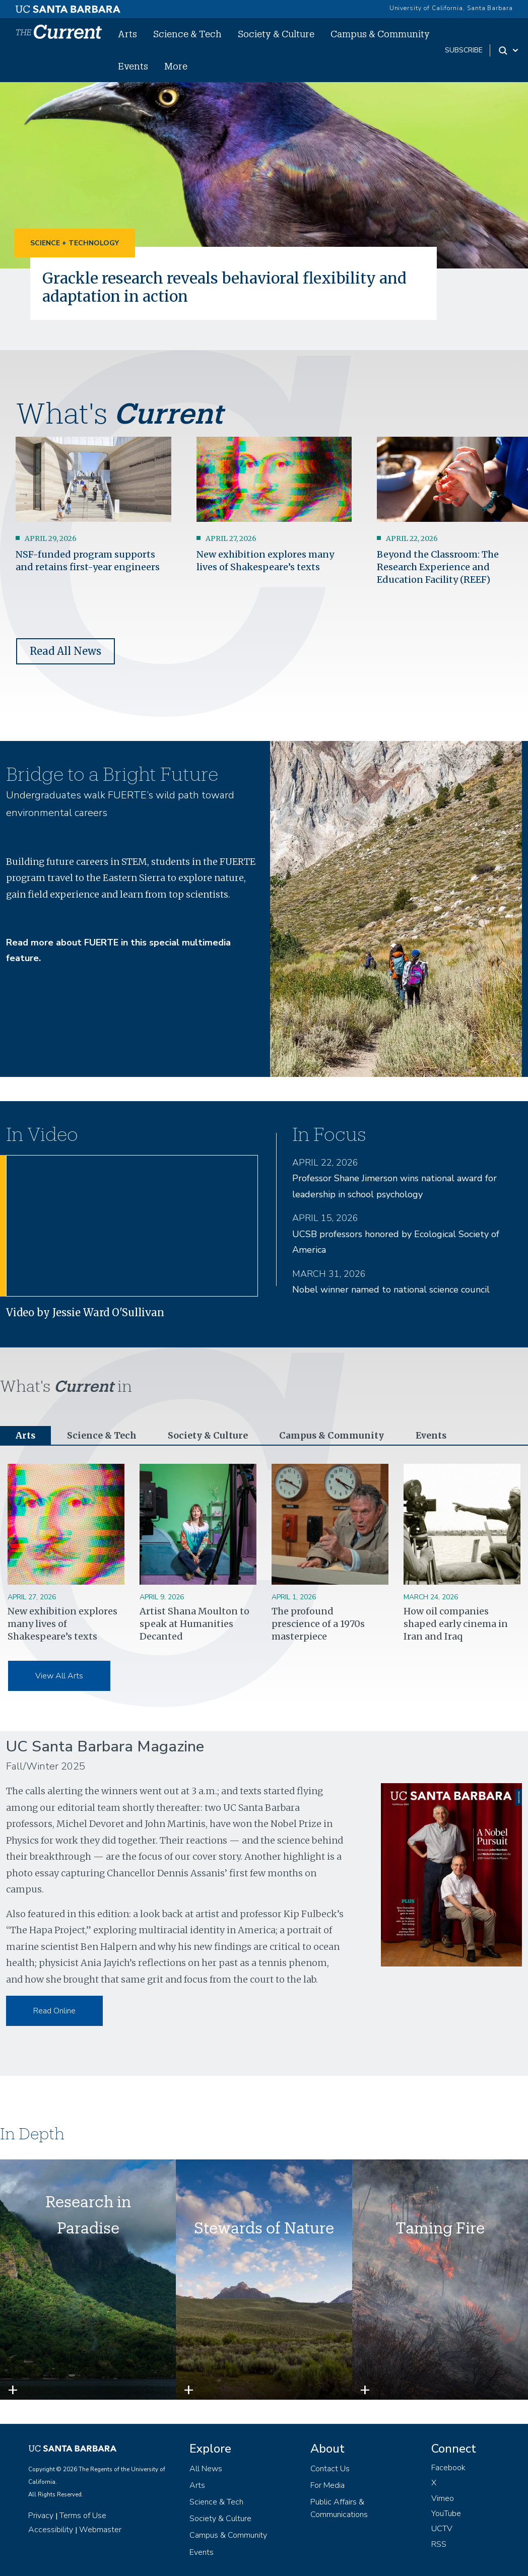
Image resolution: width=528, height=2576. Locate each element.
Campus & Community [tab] (332, 1436)
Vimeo (442, 2498)
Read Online (54, 2011)
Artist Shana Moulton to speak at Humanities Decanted (194, 1624)
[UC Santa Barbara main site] (68, 6)
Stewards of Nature (264, 2228)
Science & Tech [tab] (103, 1436)
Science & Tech (187, 33)
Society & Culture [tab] (209, 1436)
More (175, 66)
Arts (127, 33)
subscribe (464, 50)
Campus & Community (380, 33)
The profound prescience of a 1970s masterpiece (318, 1624)
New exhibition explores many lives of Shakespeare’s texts (62, 1624)
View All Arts (59, 1676)
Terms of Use (82, 2516)
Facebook (448, 2468)
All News (205, 2469)
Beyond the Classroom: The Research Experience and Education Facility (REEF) (438, 567)
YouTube (446, 2514)
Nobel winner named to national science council (391, 1289)
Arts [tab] (26, 1436)
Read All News (65, 651)
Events (133, 66)
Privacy (40, 2516)
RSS (438, 2544)
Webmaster (100, 2530)
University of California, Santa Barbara (451, 8)
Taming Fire (440, 2228)
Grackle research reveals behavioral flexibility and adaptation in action (230, 287)
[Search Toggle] (509, 50)
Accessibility (50, 2530)
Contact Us (330, 2469)
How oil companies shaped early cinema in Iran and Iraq (456, 1624)
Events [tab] (433, 1436)
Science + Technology (74, 243)
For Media (327, 2485)
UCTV (441, 2529)
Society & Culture (276, 33)
